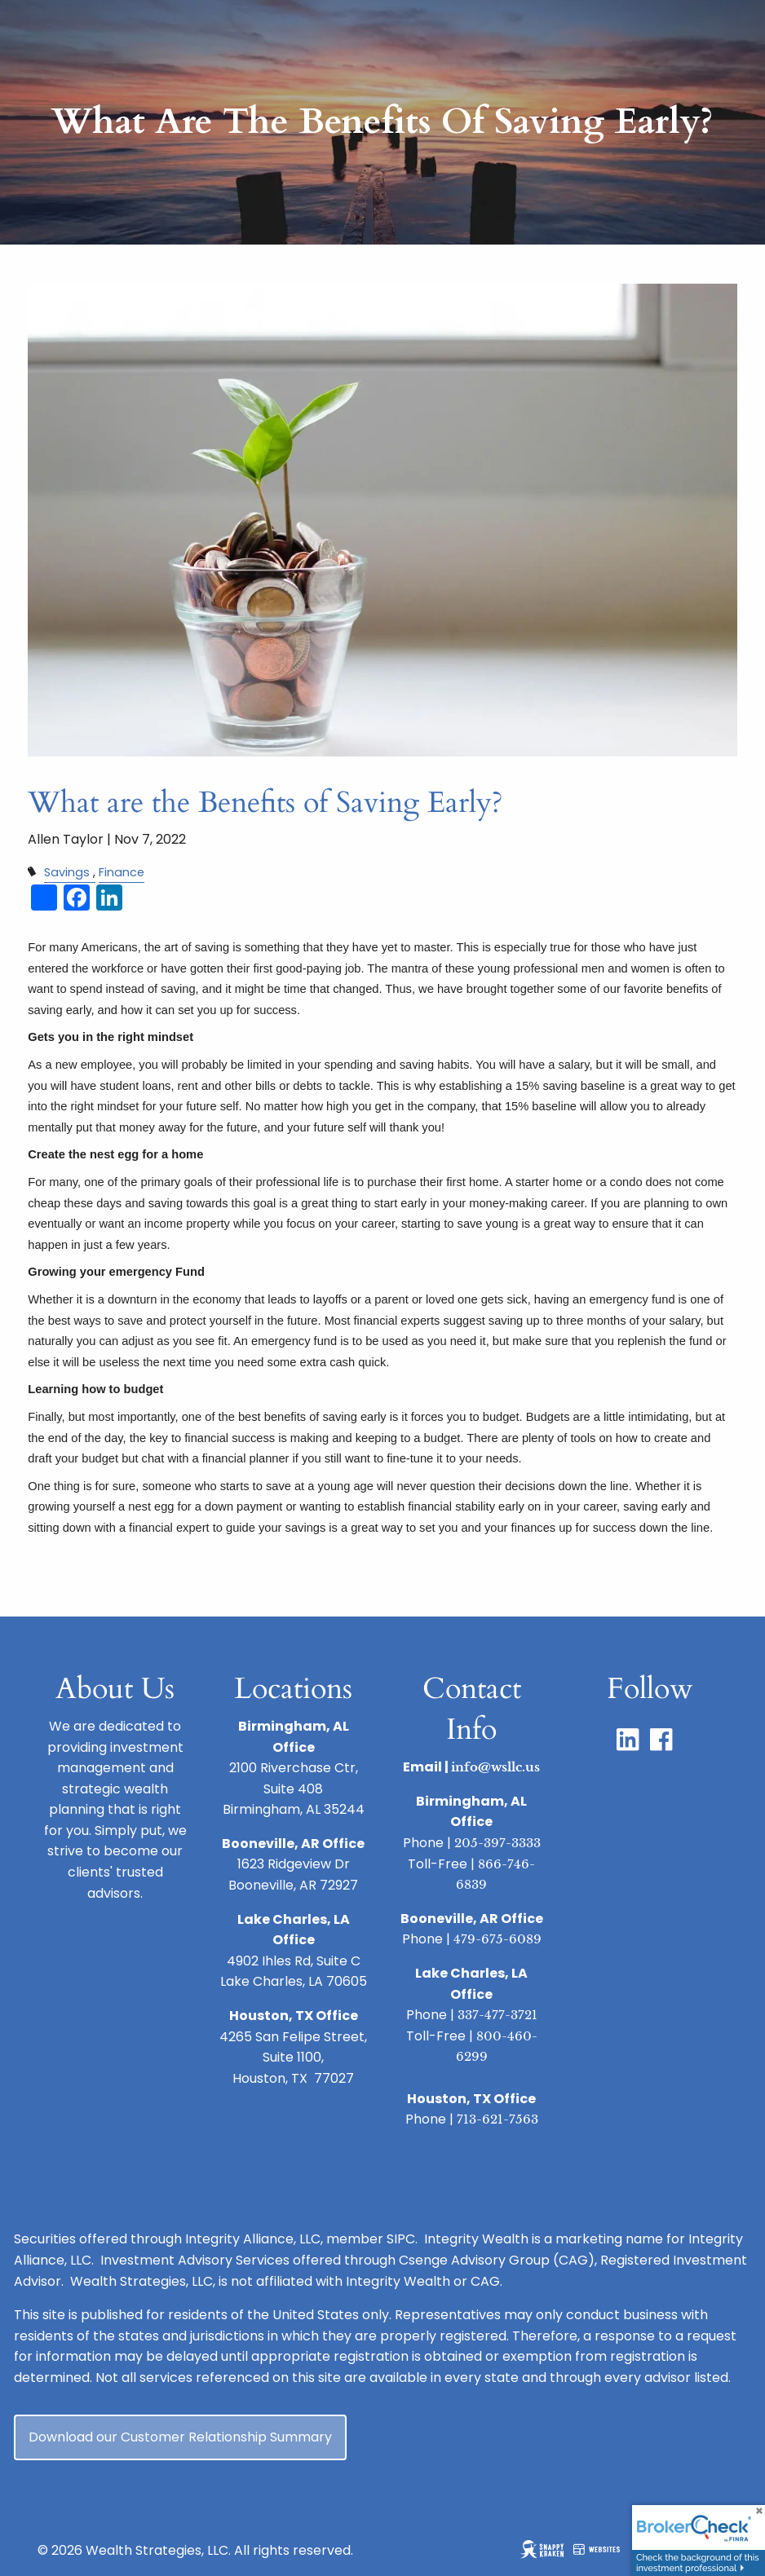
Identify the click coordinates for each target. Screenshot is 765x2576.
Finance (121, 872)
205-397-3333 (497, 1842)
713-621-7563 (497, 2119)
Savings (67, 872)
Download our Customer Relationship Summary (180, 2437)
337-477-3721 (497, 2014)
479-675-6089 (497, 1939)
